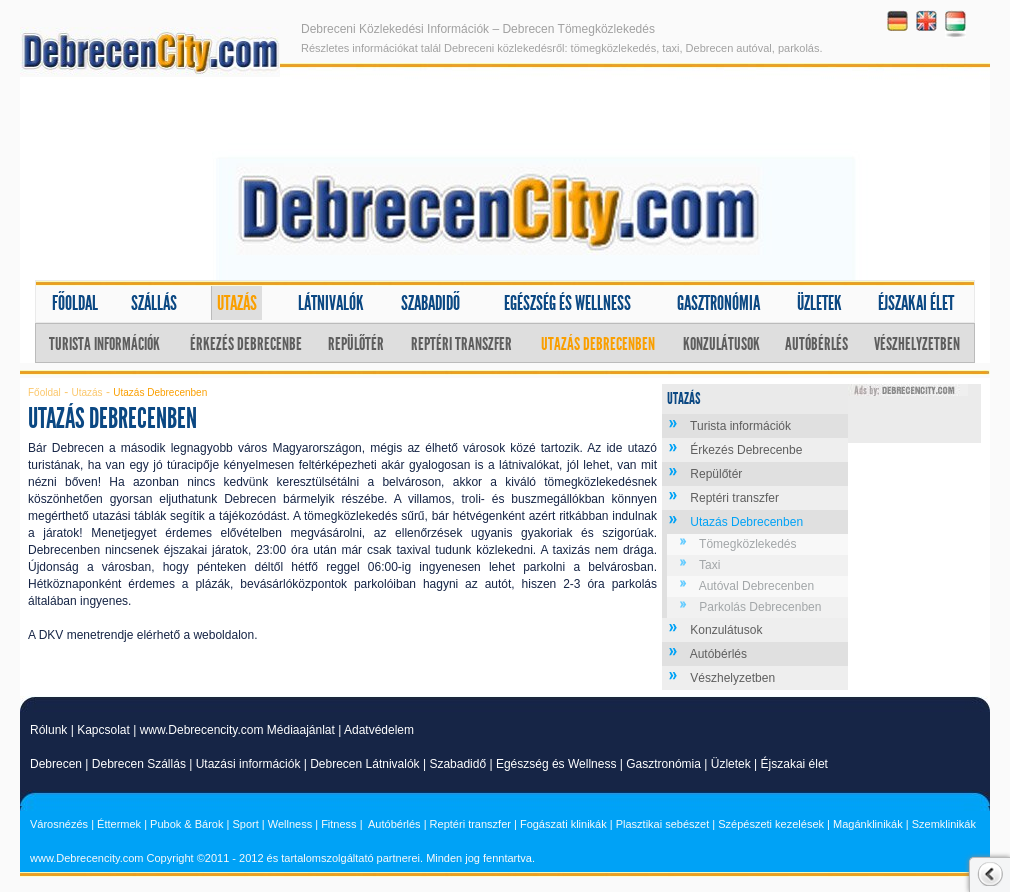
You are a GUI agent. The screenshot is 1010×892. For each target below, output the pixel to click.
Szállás (154, 303)
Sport (245, 824)
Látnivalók (331, 303)
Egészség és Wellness (556, 764)
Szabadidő (430, 303)
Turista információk (104, 344)
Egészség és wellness (567, 303)
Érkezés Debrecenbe (246, 344)
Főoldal (75, 303)
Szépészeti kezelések (771, 824)
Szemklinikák (944, 824)
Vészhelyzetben (917, 344)
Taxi (709, 565)
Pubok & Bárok (186, 824)
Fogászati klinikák (563, 824)
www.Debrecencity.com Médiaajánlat (237, 730)
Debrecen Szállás (139, 764)
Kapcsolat (103, 730)
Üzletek (819, 303)
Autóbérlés (816, 344)
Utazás (237, 303)
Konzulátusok (721, 344)
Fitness (338, 824)
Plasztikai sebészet (663, 824)
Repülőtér (356, 344)
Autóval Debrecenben (756, 586)
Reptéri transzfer (461, 344)
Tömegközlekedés (747, 544)
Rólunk (48, 730)
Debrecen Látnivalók (364, 764)
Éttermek (119, 824)
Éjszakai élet (916, 303)
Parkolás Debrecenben (760, 607)
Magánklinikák (868, 824)
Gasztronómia (718, 303)
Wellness (290, 824)
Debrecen (56, 764)
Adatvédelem (379, 730)
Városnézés (59, 824)
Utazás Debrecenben (598, 344)
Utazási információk (248, 764)
